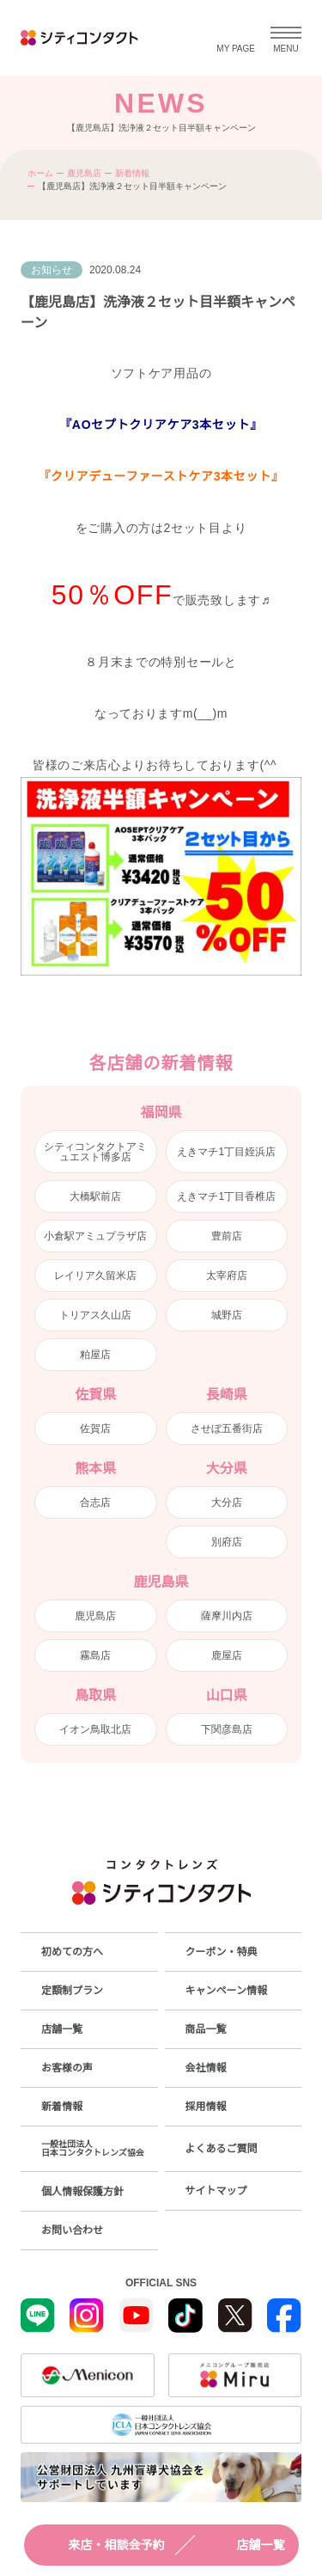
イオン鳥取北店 (95, 1729)
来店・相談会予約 (101, 2545)
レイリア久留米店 (95, 1276)
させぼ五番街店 (227, 1429)
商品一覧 (206, 2029)
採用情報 (206, 2107)
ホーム (40, 173)
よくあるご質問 (221, 2149)
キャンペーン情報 (226, 1991)
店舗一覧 (245, 2545)
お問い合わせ (72, 2230)
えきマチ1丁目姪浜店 (226, 1152)
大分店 (226, 1502)
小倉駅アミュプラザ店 (95, 1236)
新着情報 (132, 173)
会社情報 (206, 2068)
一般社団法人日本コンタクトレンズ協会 (92, 2148)
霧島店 (95, 1655)
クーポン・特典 (221, 1952)
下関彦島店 (226, 1729)
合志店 (95, 1502)
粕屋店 (95, 1355)
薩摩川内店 (226, 1616)
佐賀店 (95, 1429)
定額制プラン (72, 1991)
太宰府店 (226, 1276)
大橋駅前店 (95, 1196)
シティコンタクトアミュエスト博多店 (95, 1152)
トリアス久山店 (95, 1315)
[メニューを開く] (285, 37)
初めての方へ (72, 1952)
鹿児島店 (84, 173)
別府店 (226, 1542)
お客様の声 (67, 2068)
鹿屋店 (226, 1655)
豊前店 (226, 1236)
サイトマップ (216, 2191)
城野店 (226, 1315)
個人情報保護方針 (82, 2192)
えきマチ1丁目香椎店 (226, 1196)
